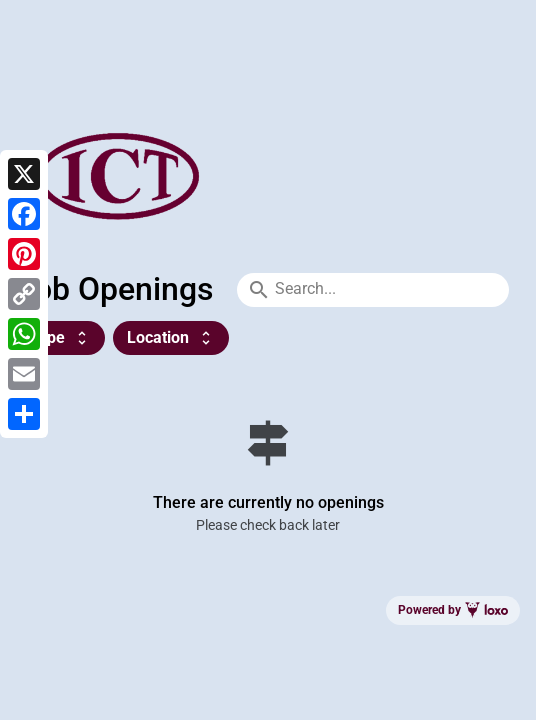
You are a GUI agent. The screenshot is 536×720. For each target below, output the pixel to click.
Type (60, 337)
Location (171, 337)
